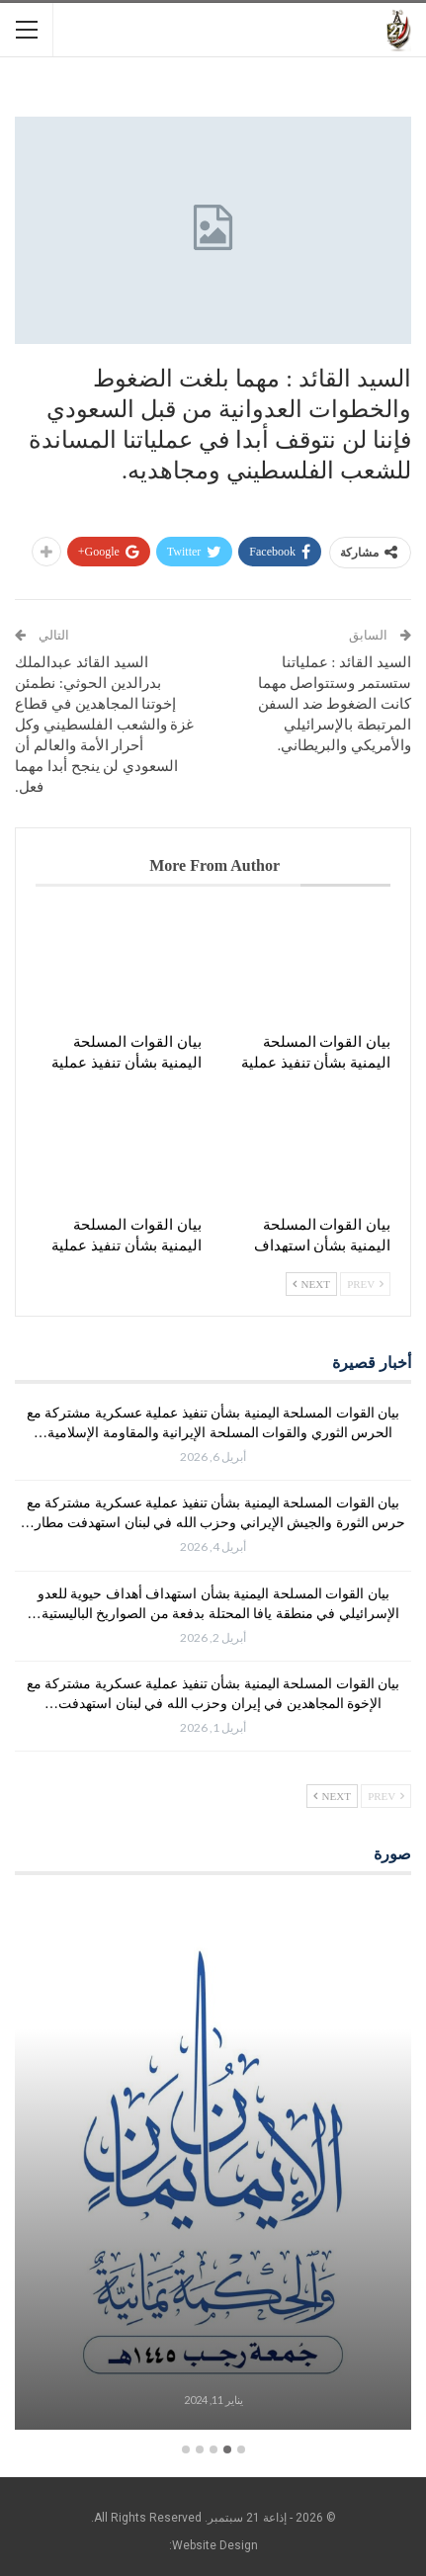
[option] (213, 2165)
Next (311, 1284)
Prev (365, 1284)
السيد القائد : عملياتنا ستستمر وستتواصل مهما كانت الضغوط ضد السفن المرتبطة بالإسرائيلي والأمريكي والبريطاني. (335, 703)
